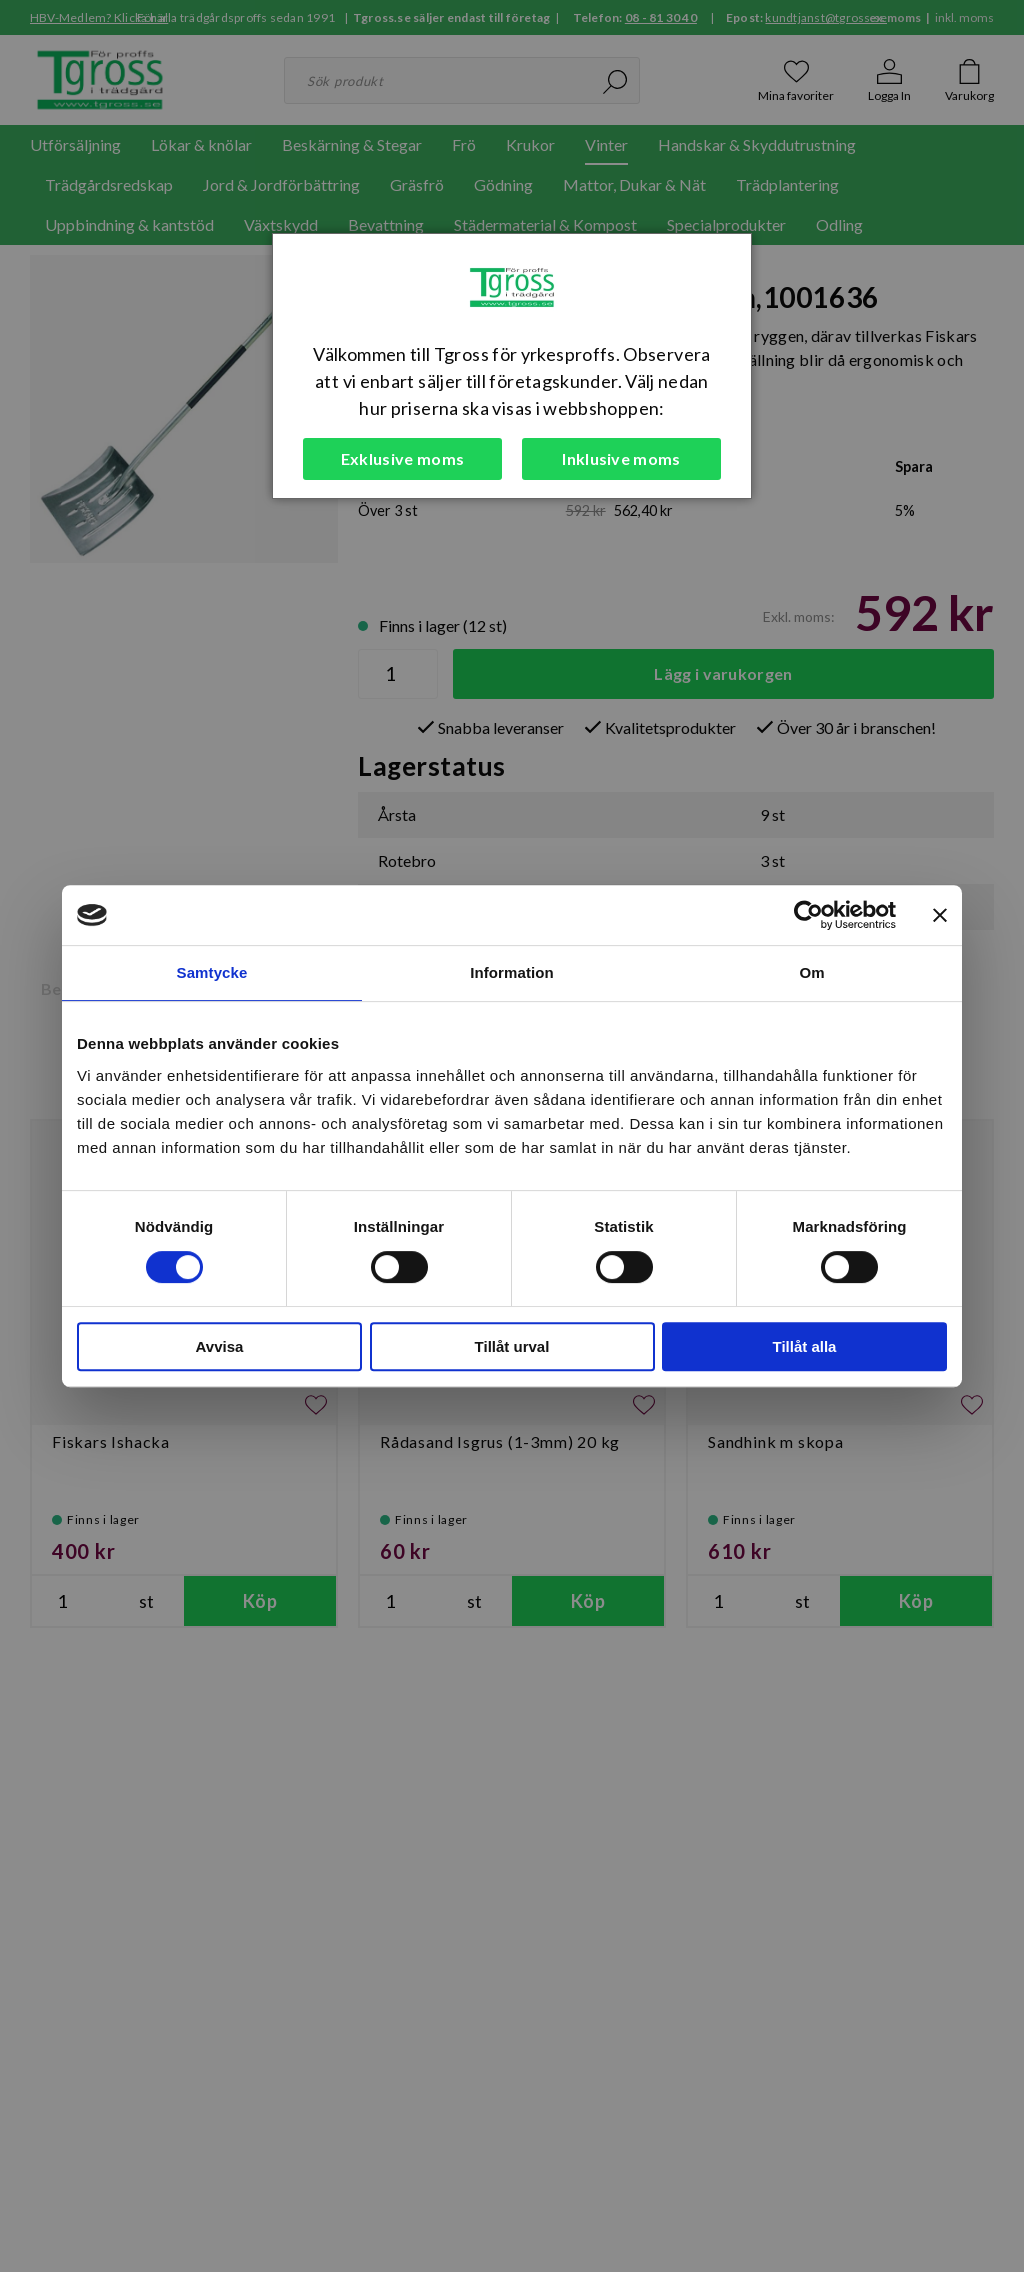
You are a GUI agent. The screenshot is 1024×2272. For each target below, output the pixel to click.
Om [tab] (811, 972)
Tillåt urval (512, 1346)
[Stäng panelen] (940, 915)
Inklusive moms (621, 458)
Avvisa (220, 1346)
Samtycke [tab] (212, 972)
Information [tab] (512, 972)
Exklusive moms (402, 458)
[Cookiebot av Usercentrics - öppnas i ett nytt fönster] (808, 915)
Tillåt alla (805, 1346)
